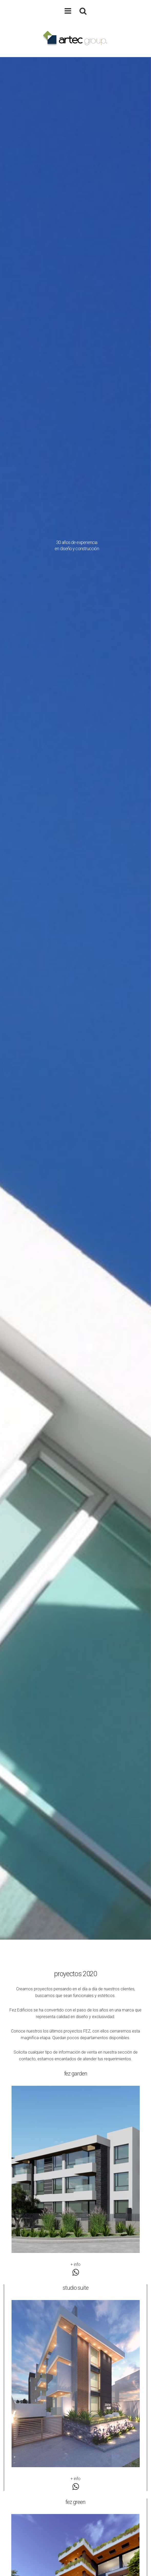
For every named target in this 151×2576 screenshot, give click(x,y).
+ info (75, 2264)
